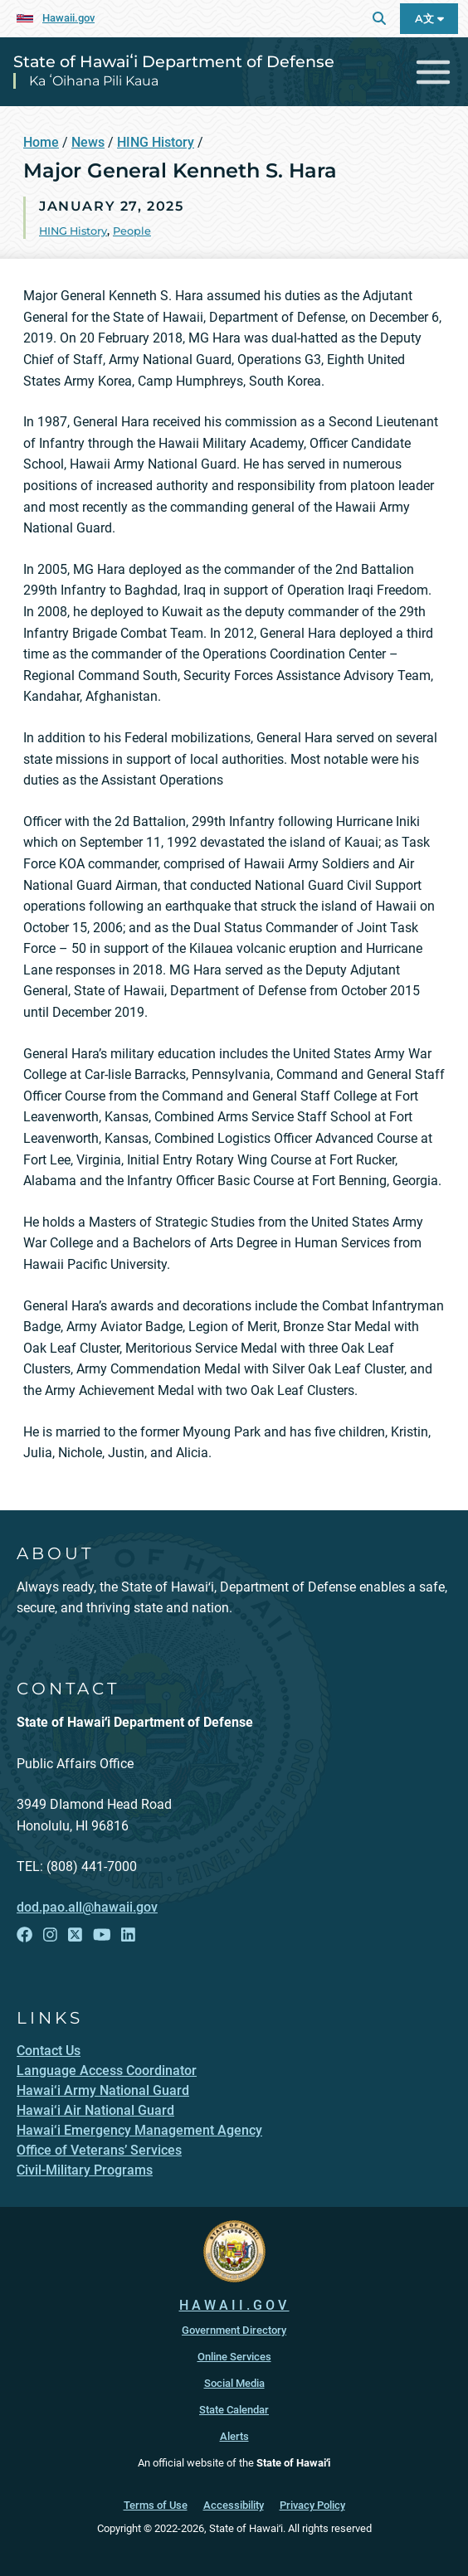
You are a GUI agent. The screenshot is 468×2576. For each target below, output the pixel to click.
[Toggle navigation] (433, 72)
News (88, 142)
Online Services (234, 2356)
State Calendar (234, 2409)
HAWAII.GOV (234, 2305)
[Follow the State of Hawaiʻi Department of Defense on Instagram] (50, 1935)
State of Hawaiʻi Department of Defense (173, 61)
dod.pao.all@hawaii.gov (87, 1907)
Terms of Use (156, 2505)
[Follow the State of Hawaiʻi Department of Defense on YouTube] (102, 1935)
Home (41, 142)
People (132, 231)
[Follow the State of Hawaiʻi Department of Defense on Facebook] (24, 1935)
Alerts (234, 2436)
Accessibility (233, 2505)
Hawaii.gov (68, 18)
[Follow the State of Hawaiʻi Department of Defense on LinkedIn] (128, 1935)
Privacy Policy (312, 2505)
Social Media (234, 2383)
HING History (155, 142)
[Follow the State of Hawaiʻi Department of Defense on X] (75, 1935)
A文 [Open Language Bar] (429, 18)
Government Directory (234, 2330)
